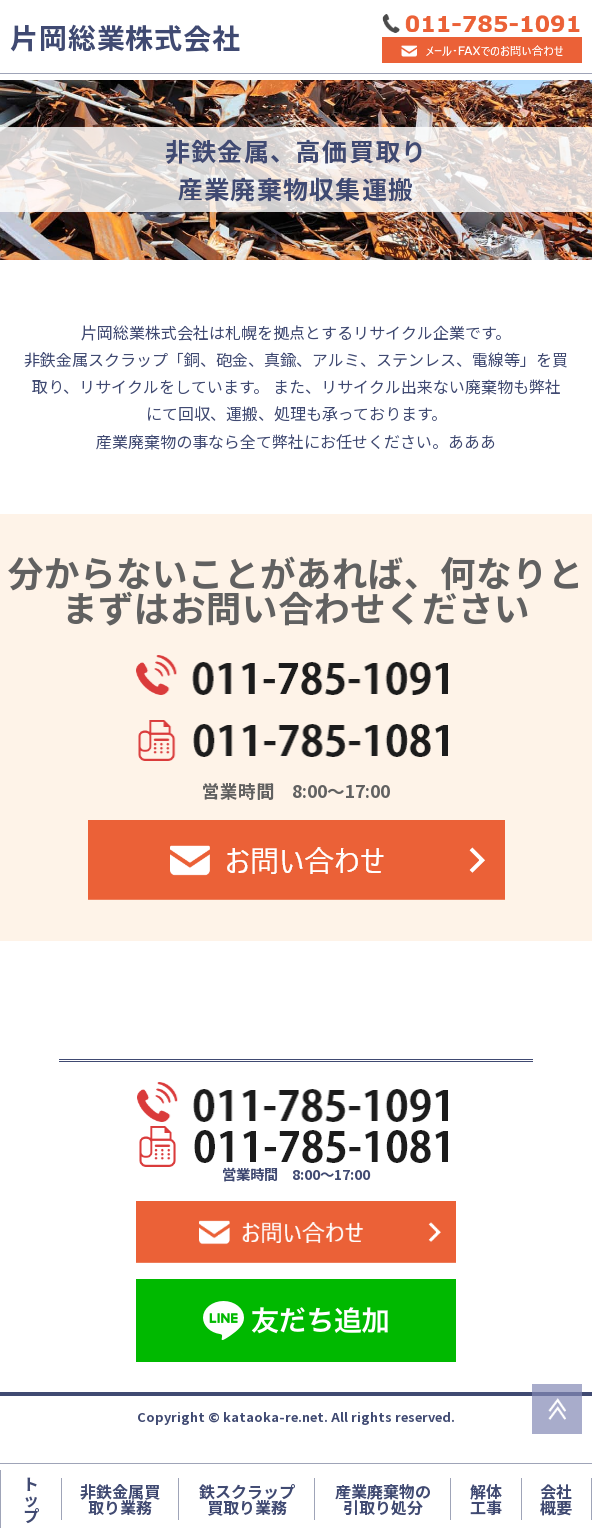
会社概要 (556, 1499)
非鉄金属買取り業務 (120, 1499)
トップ (31, 1499)
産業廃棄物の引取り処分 (383, 1499)
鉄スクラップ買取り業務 (247, 1499)
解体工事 (486, 1499)
